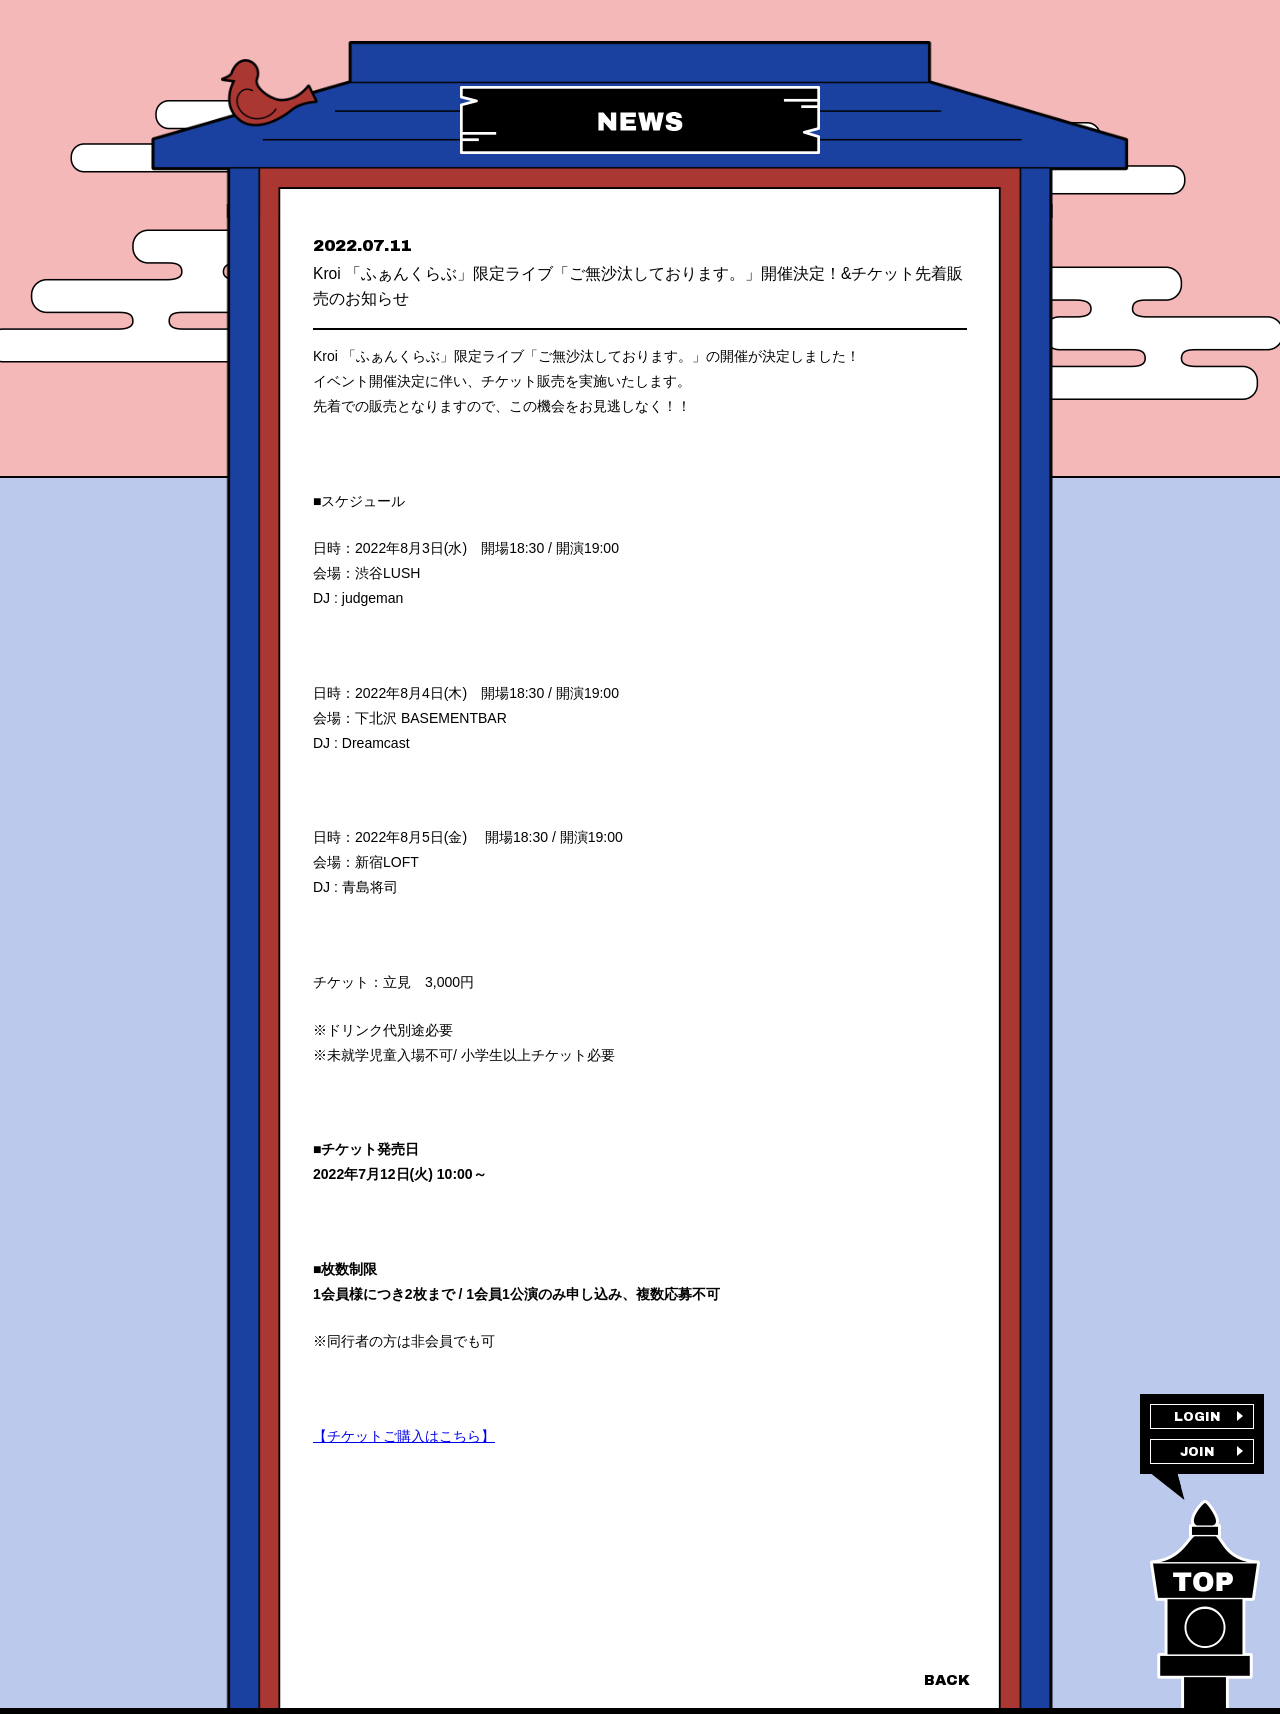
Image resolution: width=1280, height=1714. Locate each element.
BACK (946, 1680)
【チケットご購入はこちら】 (404, 1459)
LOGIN (1197, 1420)
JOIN (1197, 1462)
